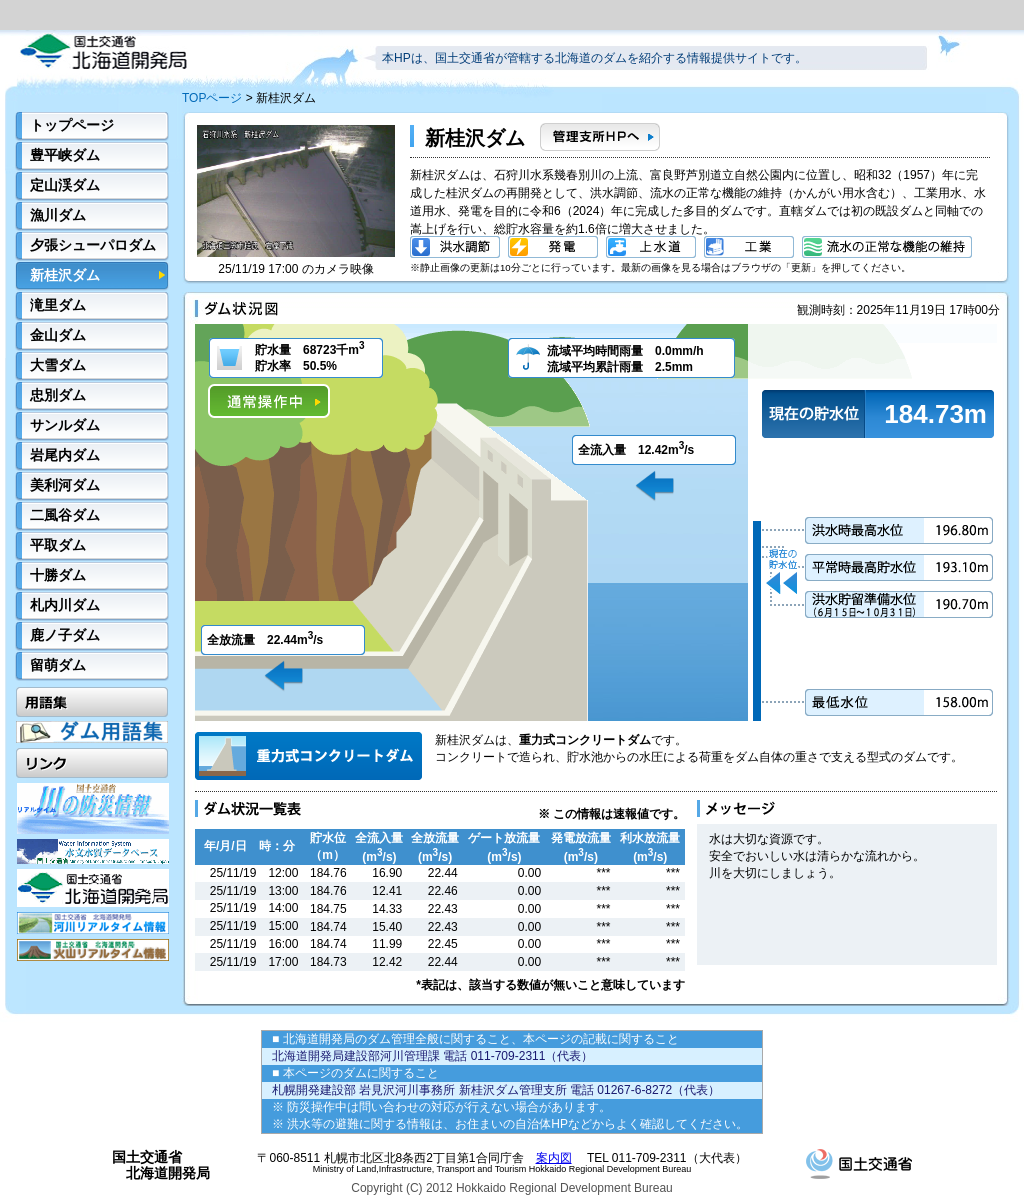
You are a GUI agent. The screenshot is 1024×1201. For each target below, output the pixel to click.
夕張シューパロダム (93, 245)
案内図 (554, 1158)
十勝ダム (58, 575)
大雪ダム (58, 365)
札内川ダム (65, 605)
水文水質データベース (93, 851)
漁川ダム (58, 215)
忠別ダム (58, 395)
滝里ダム (58, 305)
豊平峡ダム (65, 155)
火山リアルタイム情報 (93, 950)
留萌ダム (58, 665)
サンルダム (65, 425)
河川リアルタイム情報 (93, 923)
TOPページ (212, 98)
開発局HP (93, 888)
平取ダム (58, 545)
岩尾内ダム (65, 455)
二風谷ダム (65, 515)
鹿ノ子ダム (65, 635)
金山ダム (58, 335)
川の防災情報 (93, 808)
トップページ (72, 125)
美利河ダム (65, 485)
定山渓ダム (65, 185)
